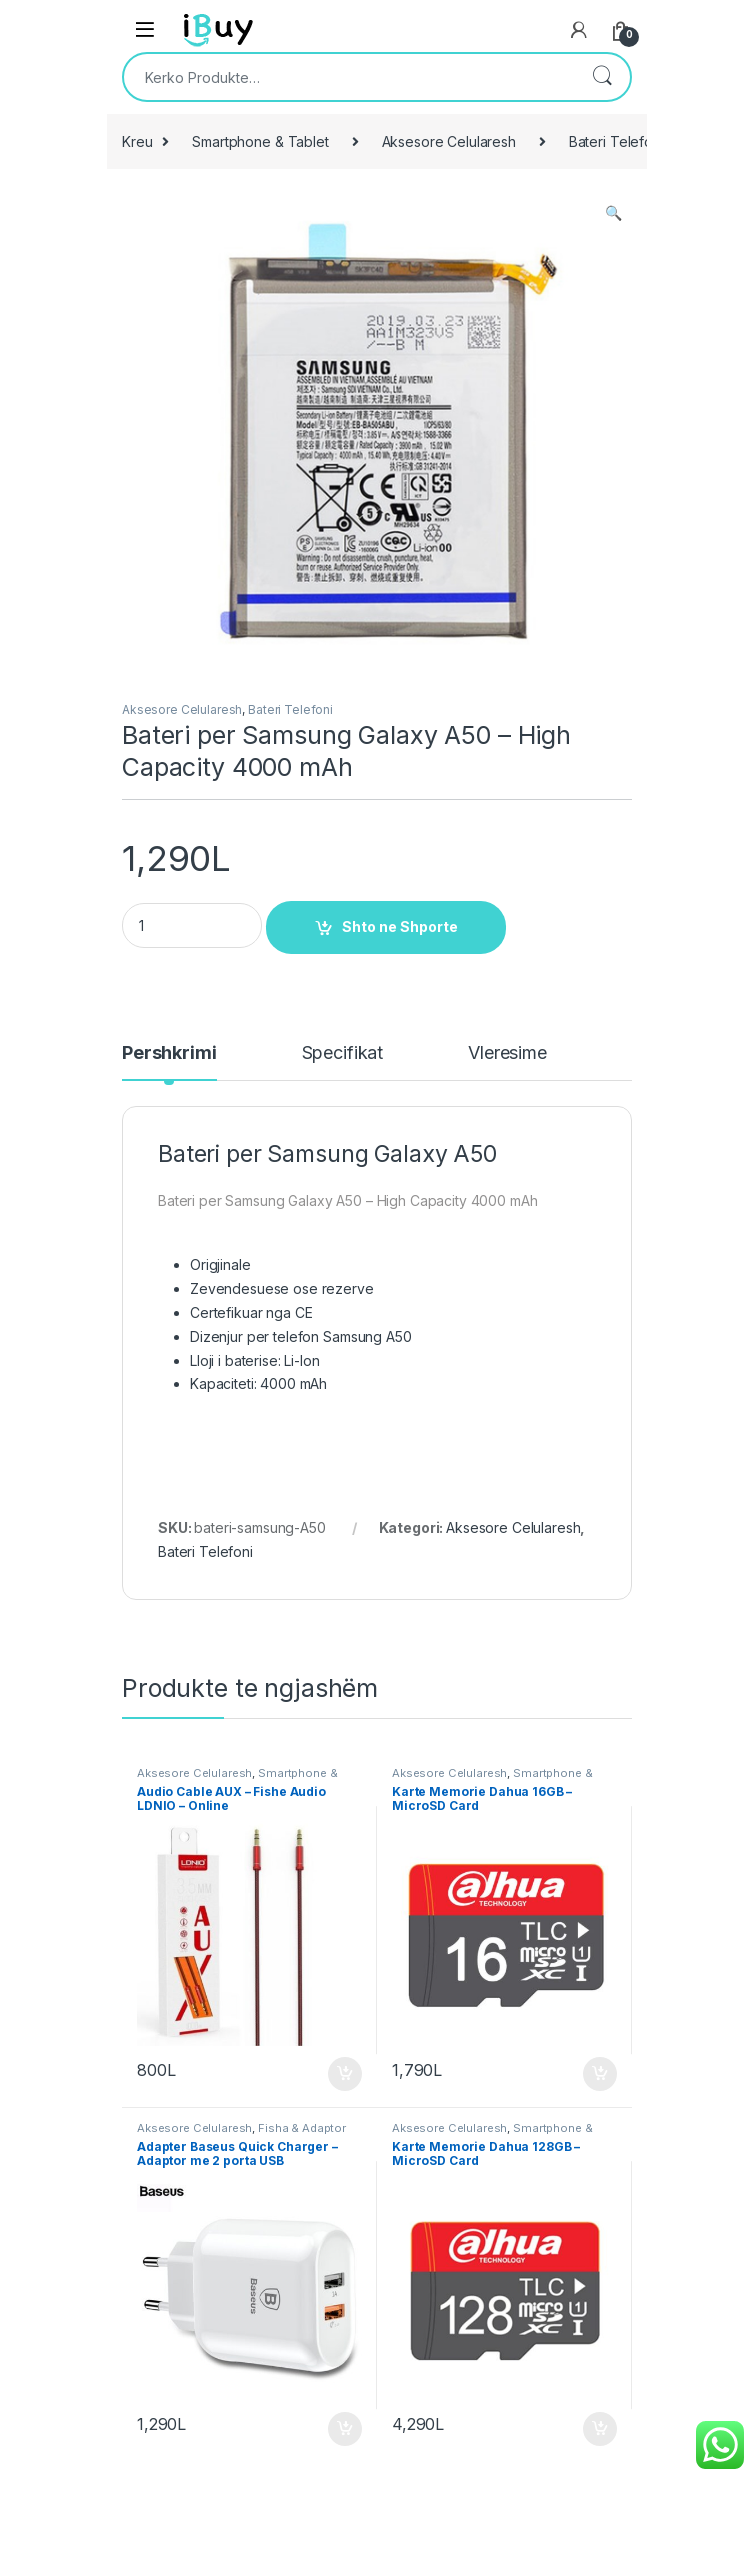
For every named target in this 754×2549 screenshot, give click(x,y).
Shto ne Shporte (400, 926)
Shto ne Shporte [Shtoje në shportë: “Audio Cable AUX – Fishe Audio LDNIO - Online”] (345, 2074)
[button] (613, 213)
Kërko (602, 77)
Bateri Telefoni (616, 141)
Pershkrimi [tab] (169, 1053)
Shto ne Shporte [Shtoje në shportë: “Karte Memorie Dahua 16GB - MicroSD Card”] (600, 2074)
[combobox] (349, 77)
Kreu (137, 141)
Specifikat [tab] (343, 1053)
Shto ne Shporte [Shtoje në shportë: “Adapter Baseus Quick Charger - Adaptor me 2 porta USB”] (345, 2429)
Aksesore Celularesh (449, 141)
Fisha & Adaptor (302, 2128)
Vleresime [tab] (507, 1053)
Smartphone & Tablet (260, 141)
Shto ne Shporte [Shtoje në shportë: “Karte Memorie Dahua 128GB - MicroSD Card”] (600, 2429)
